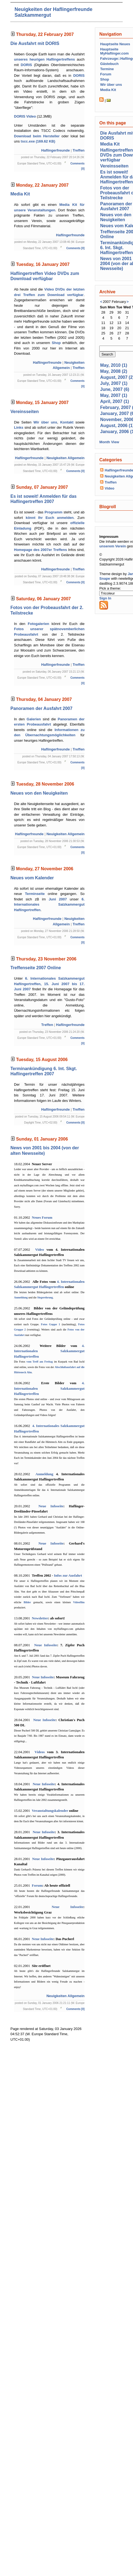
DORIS (26, 65)
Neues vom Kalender (32, 877)
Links (18, 427)
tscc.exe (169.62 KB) (38, 141)
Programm (54, 512)
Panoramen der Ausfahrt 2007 (41, 708)
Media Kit (20, 194)
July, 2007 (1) (113, 383)
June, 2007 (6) (114, 389)
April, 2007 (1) (114, 401)
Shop (56, 343)
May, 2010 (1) (113, 365)
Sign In (105, 598)
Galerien (34, 719)
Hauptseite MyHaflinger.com (114, 51)
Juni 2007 (58, 899)
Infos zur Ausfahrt (68, 1575)
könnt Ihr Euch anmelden (50, 518)
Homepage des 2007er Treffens (40, 550)
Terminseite (35, 894)
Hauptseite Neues (115, 44)
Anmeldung (21, 1297)
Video (39, 1249)
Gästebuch (109, 64)
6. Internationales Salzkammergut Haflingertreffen (49, 904)
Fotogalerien (38, 624)
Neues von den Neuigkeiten (39, 793)
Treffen (78, 150)
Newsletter (40, 1618)
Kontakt (66, 422)
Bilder (27, 1602)
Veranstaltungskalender (50, 1811)
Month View (109, 442)
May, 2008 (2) (113, 371)
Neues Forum (42, 1217)
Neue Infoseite (50, 1506)
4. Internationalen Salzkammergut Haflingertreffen (49, 1351)
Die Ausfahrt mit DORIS (34, 43)
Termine (107, 69)
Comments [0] (75, 248)
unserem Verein (112, 546)
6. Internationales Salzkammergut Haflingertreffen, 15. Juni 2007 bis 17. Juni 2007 (49, 983)
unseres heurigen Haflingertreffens (44, 59)
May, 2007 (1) (113, 395)
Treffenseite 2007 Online (35, 967)
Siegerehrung (45, 1297)
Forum (37, 1885)
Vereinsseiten (24, 411)
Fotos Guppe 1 (50, 1324)
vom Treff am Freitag (39, 1361)
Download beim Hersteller (37, 136)
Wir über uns (45, 422)
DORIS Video (25, 116)
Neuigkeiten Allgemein (65, 458)
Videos (40, 1752)
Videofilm (78, 1602)
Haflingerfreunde (55, 150)
